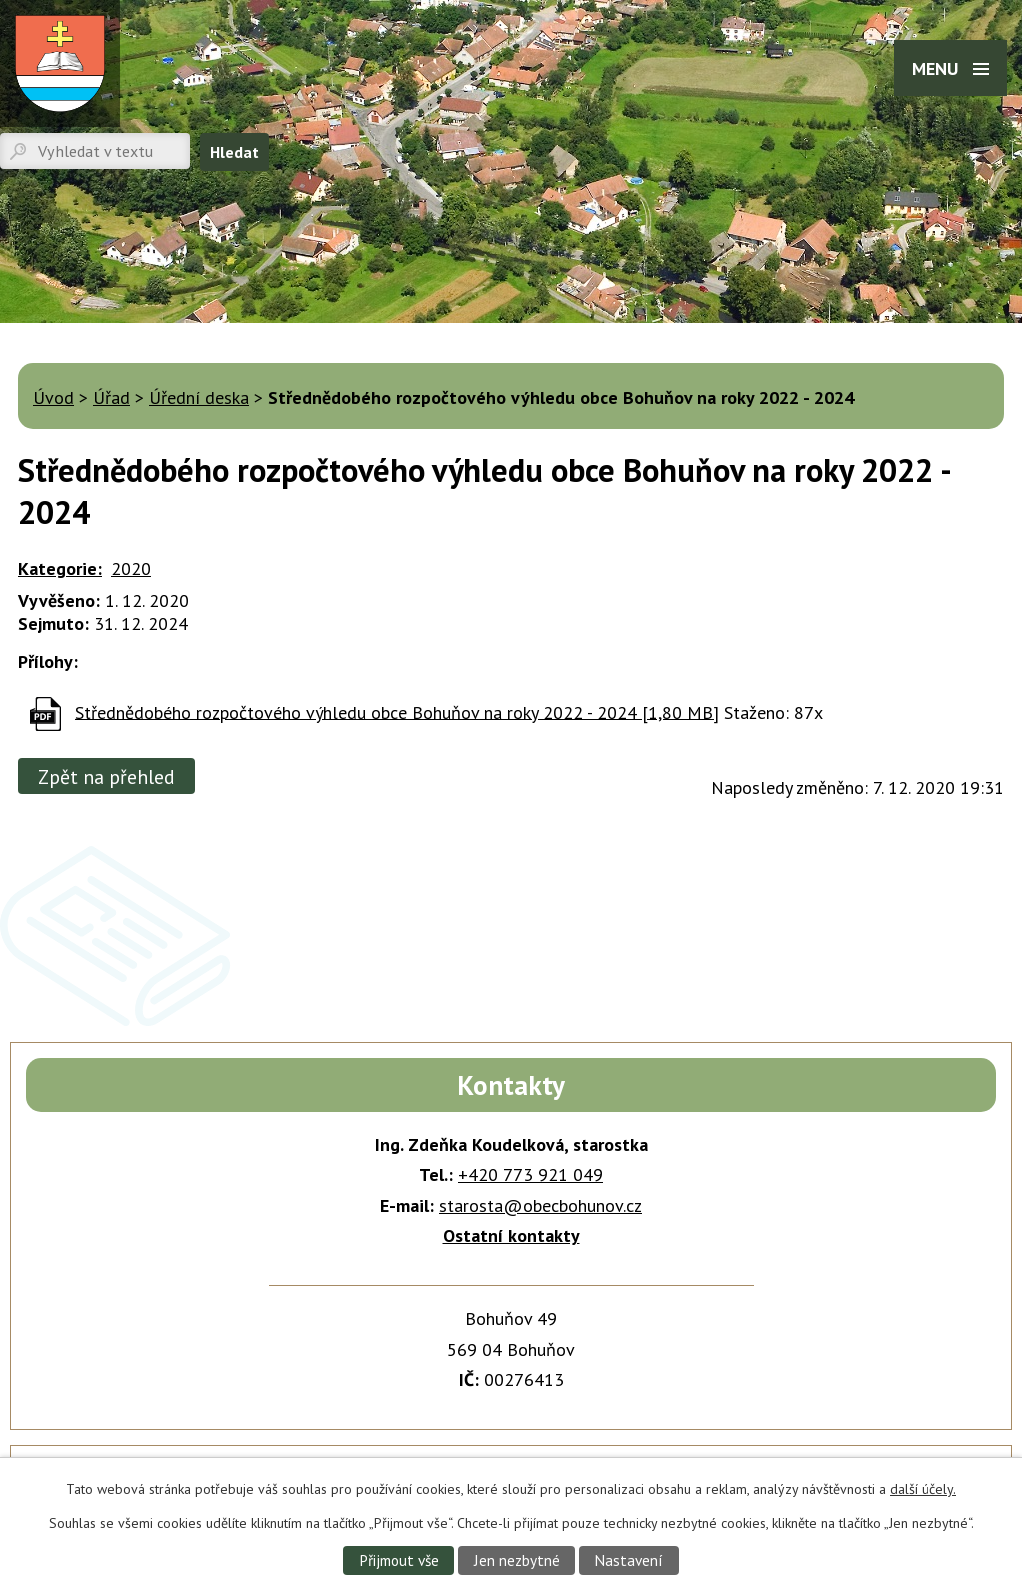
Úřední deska (199, 397)
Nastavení (628, 1560)
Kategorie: (60, 568)
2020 (131, 568)
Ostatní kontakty (511, 1235)
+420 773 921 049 (530, 1174)
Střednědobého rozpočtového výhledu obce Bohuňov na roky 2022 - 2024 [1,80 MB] (397, 711)
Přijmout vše (399, 1560)
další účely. (923, 1489)
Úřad (111, 397)
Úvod (53, 397)
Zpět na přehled (106, 776)
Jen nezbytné (517, 1560)
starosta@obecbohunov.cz (540, 1205)
